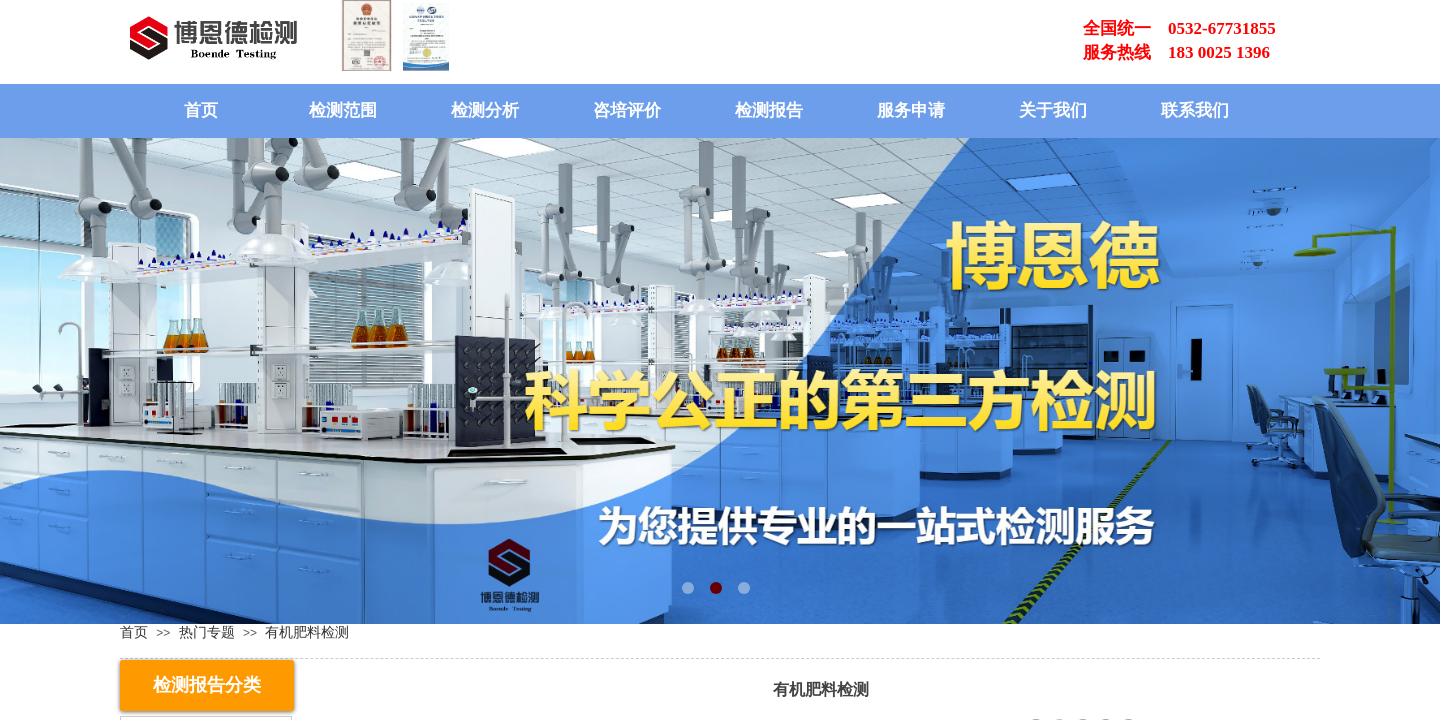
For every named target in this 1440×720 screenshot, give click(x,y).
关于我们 (1053, 110)
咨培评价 (627, 110)
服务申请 (911, 110)
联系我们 (1195, 110)
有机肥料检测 (307, 632)
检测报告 (769, 110)
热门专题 (207, 632)
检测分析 (485, 110)
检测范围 (343, 110)
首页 (201, 110)
